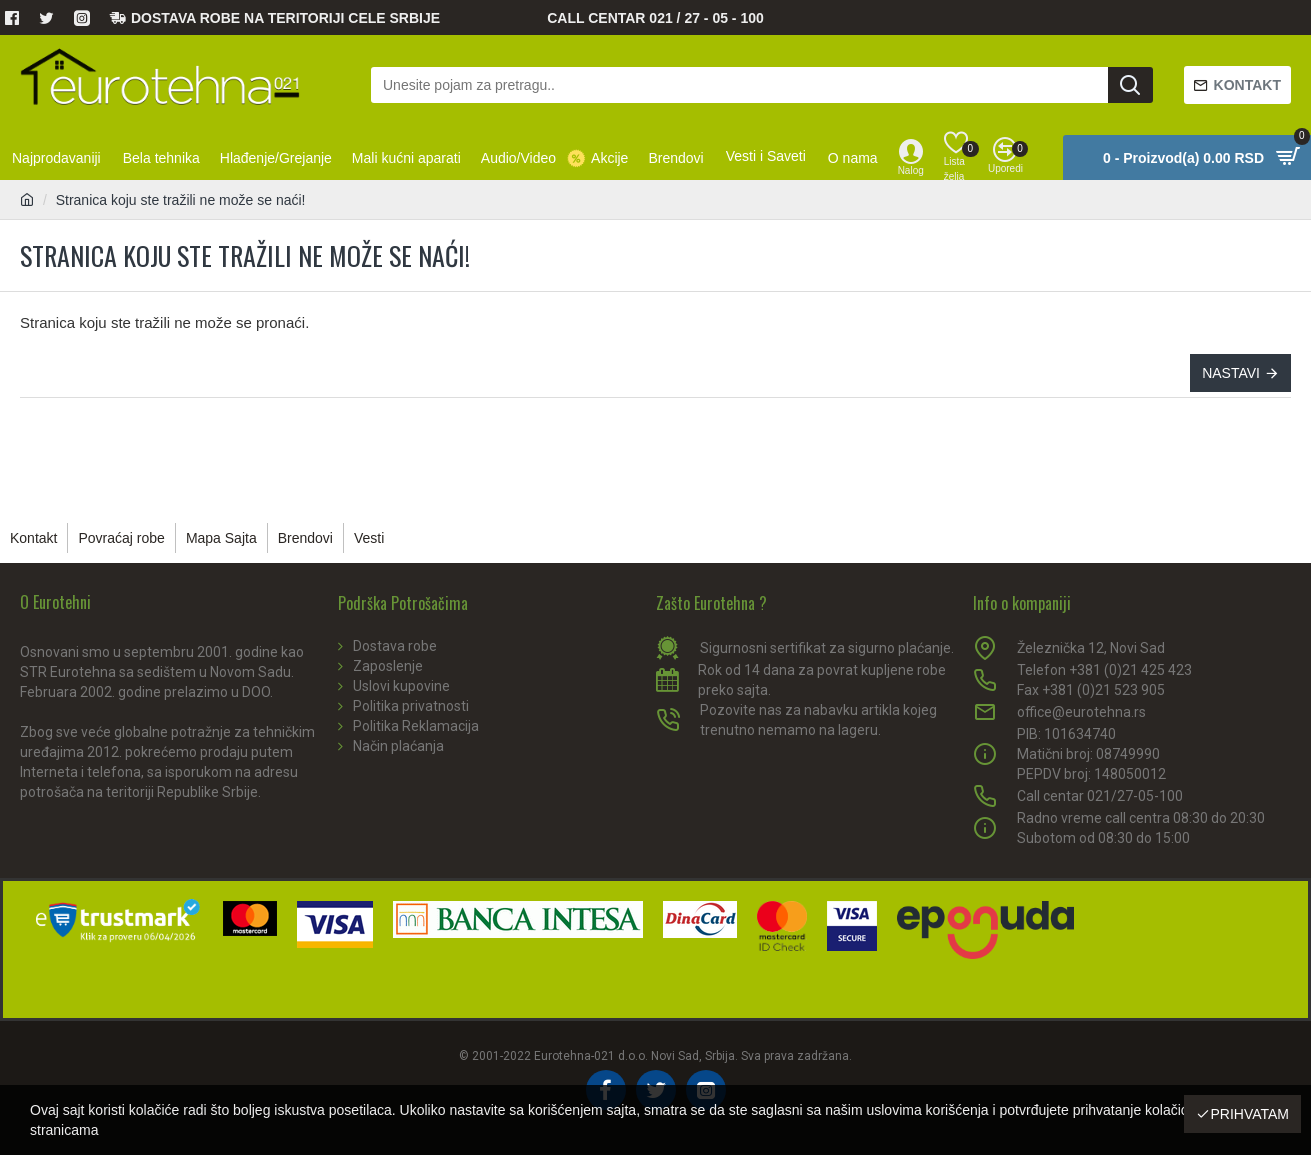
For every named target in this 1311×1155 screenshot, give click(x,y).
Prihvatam (1249, 1114)
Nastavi (1231, 373)
